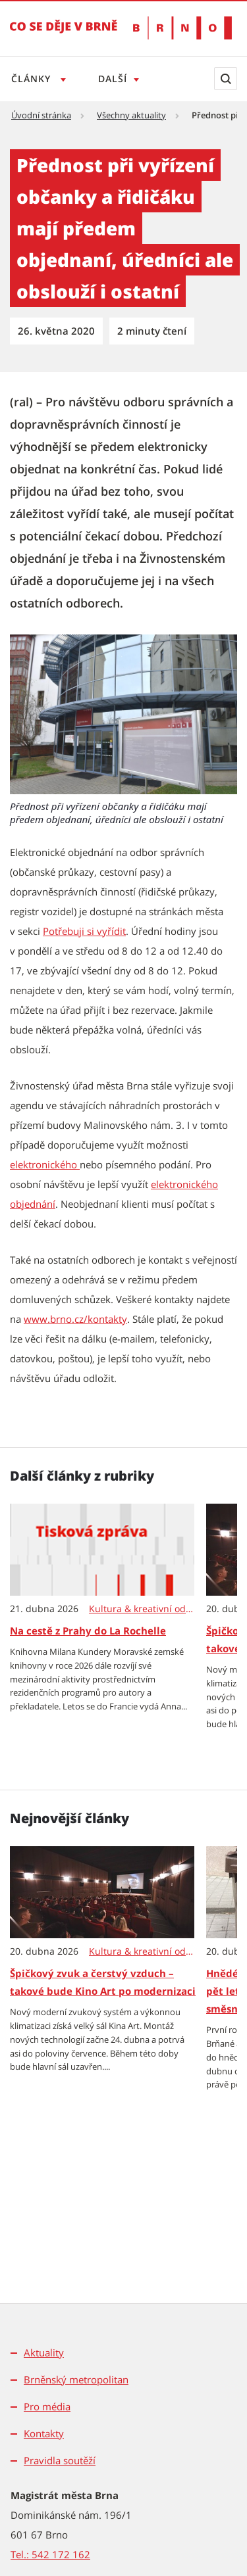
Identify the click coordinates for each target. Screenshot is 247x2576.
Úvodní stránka (41, 115)
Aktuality (44, 2352)
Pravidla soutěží (60, 2460)
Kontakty (44, 2433)
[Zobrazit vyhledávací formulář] (225, 78)
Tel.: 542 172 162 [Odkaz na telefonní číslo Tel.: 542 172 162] (50, 2554)
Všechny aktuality (131, 115)
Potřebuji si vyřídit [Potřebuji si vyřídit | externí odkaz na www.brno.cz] (84, 931)
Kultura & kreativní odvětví (142, 1608)
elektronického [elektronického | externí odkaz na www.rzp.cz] (45, 1164)
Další (112, 78)
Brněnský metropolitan (76, 2379)
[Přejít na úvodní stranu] (63, 35)
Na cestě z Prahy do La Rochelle (88, 1630)
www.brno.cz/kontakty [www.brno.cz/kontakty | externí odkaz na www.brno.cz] (75, 1318)
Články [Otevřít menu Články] (32, 78)
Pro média (47, 2406)
